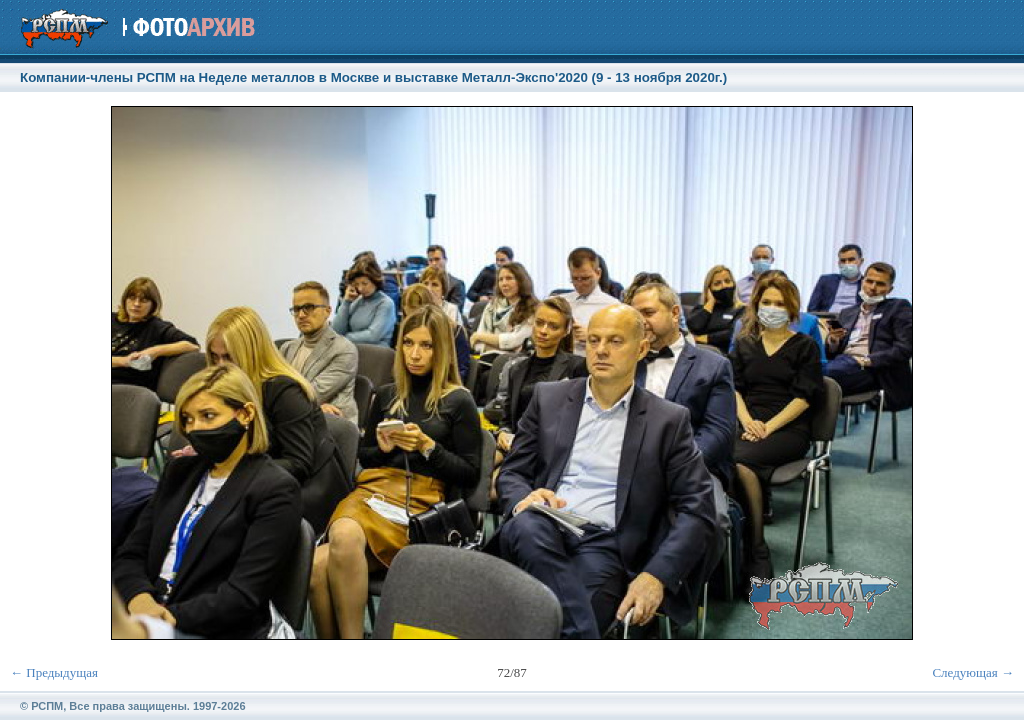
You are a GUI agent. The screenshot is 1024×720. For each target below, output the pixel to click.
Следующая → (973, 672)
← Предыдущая (54, 672)
